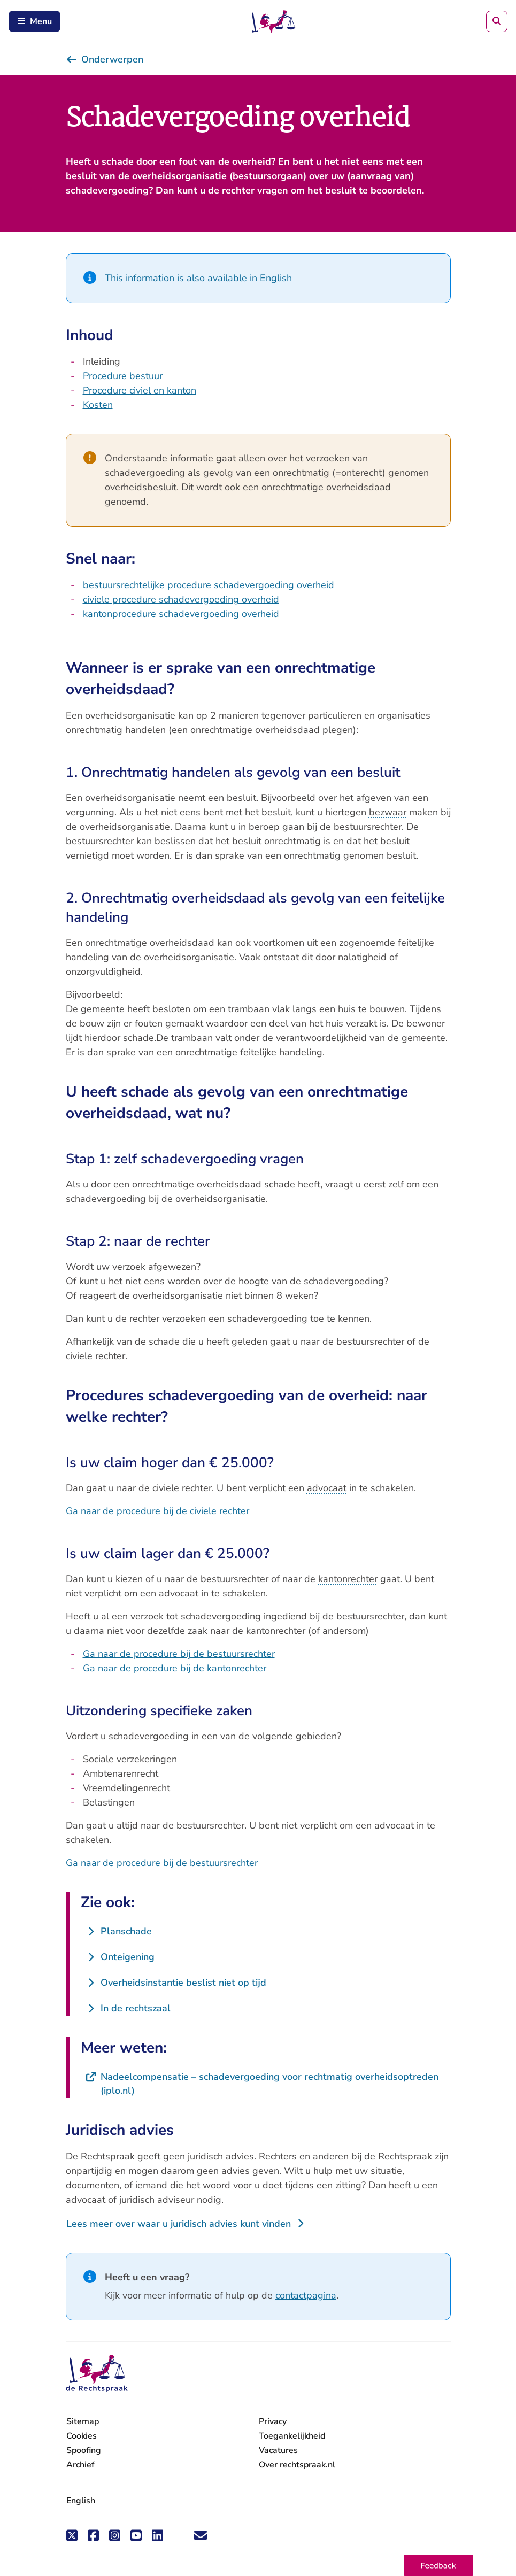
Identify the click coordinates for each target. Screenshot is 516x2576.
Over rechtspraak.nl (297, 2465)
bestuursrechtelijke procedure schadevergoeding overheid (208, 585)
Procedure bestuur (123, 375)
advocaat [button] (326, 1488)
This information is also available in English (198, 278)
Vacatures (278, 2450)
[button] (438, 2565)
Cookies (81, 2436)
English (80, 2500)
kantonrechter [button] (348, 1578)
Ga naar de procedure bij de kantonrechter (174, 1668)
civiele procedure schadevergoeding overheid (181, 599)
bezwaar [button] (387, 812)
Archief (80, 2465)
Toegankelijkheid (292, 2436)
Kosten (98, 404)
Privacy (273, 2421)
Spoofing (83, 2450)
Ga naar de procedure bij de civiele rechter (157, 1511)
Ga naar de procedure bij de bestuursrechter (179, 1653)
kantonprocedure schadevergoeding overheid (181, 613)
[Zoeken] (496, 21)
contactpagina (305, 2295)
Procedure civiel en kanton (139, 390)
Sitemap (82, 2421)
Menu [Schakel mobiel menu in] (34, 21)
